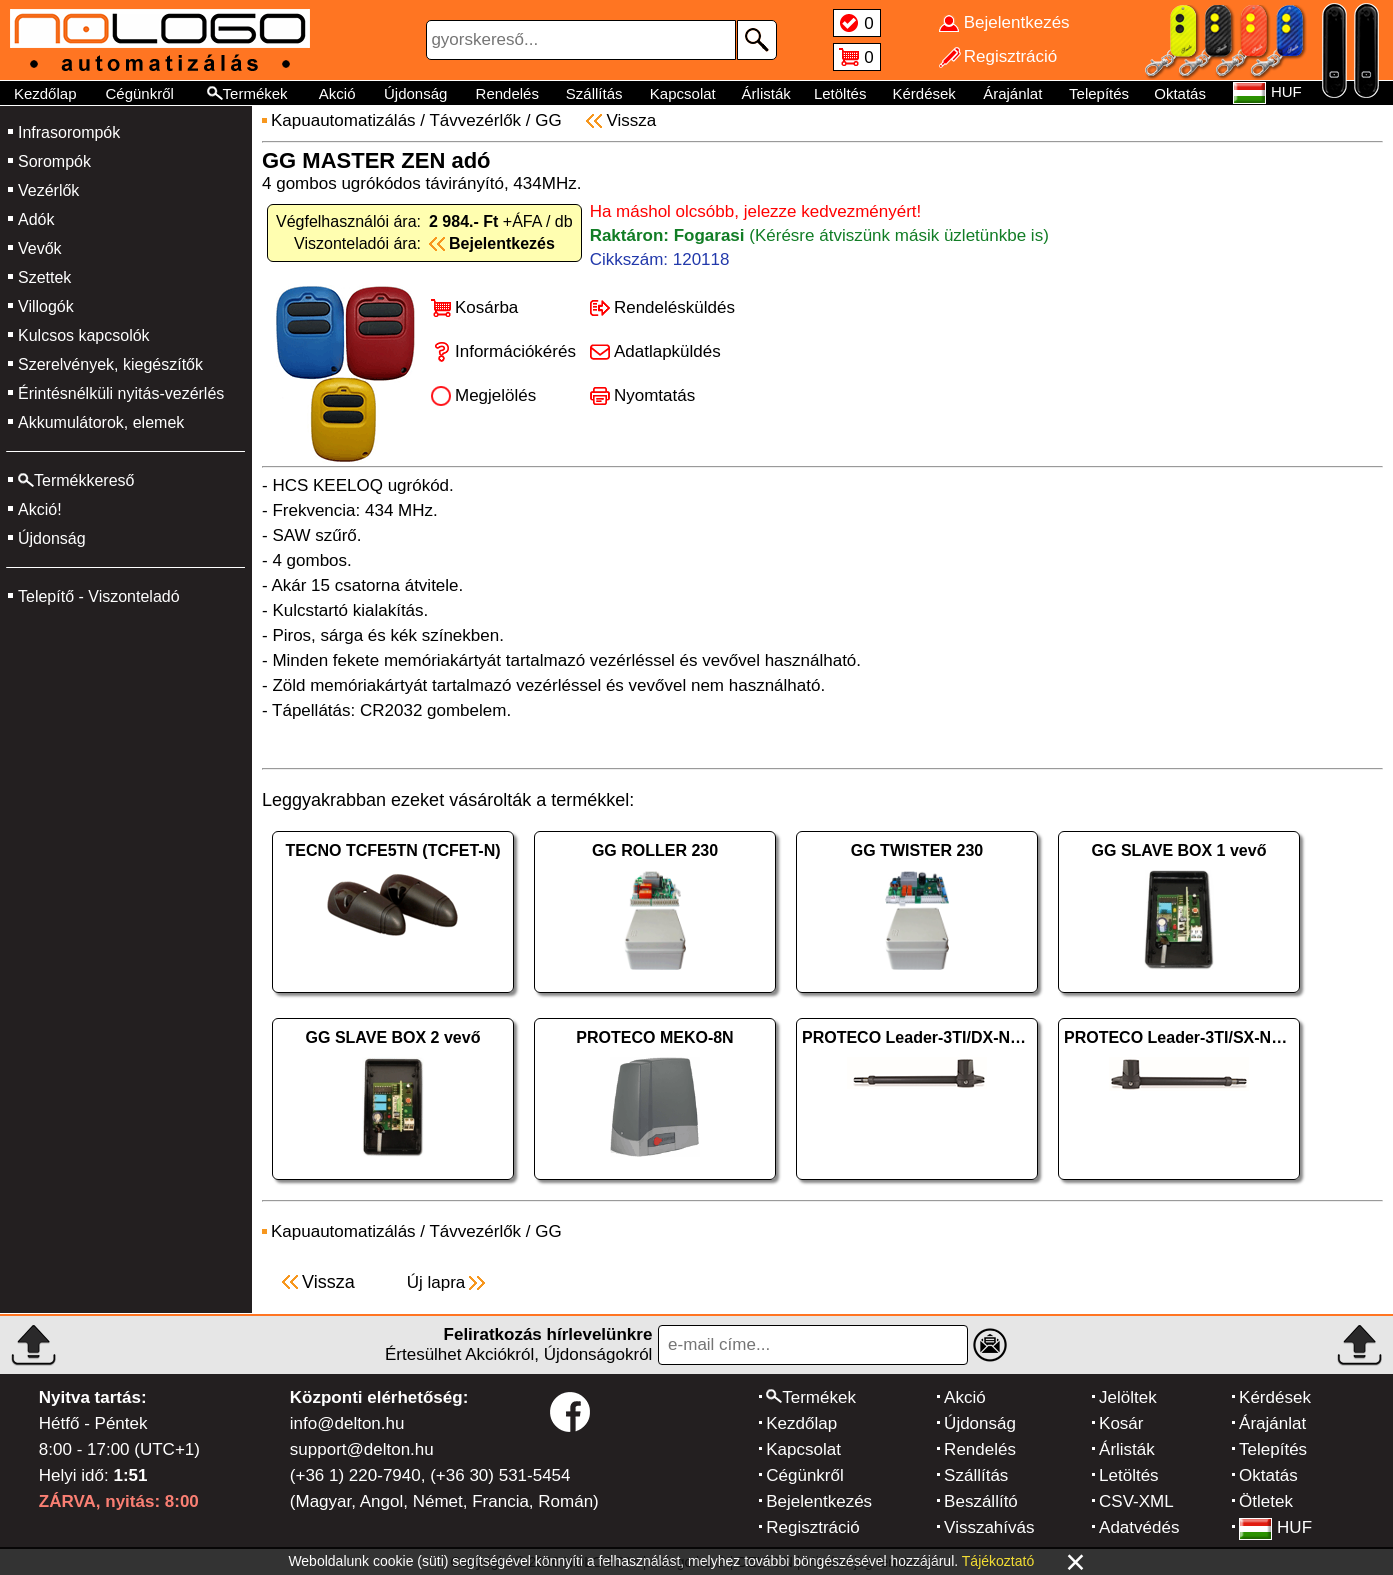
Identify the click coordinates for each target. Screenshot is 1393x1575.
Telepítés (1099, 93)
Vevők (40, 248)
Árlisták (766, 93)
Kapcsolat (683, 93)
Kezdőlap (45, 93)
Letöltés (840, 93)
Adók (36, 219)
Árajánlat (1012, 93)
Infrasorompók (69, 132)
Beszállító (981, 1501)
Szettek (44, 277)
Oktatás (1180, 93)
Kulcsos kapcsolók (84, 335)
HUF (1275, 1527)
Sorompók (54, 161)
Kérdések (923, 93)
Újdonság (415, 93)
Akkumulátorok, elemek (101, 422)
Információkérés (515, 351)
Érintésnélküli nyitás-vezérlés (121, 393)
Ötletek (1266, 1501)
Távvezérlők (475, 120)
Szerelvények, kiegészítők (110, 364)
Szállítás (594, 93)
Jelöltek (1128, 1397)
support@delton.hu (362, 1449)
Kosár (1121, 1423)
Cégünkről (139, 93)
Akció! (40, 509)
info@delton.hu (347, 1423)
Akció (337, 93)
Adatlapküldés (667, 351)
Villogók (46, 306)
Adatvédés (1139, 1527)
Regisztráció (813, 1527)
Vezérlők (48, 190)
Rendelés (507, 93)
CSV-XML (1136, 1501)
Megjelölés (495, 395)
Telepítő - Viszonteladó (99, 596)
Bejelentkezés (819, 1501)
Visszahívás (989, 1527)
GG (548, 120)
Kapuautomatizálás (343, 120)
